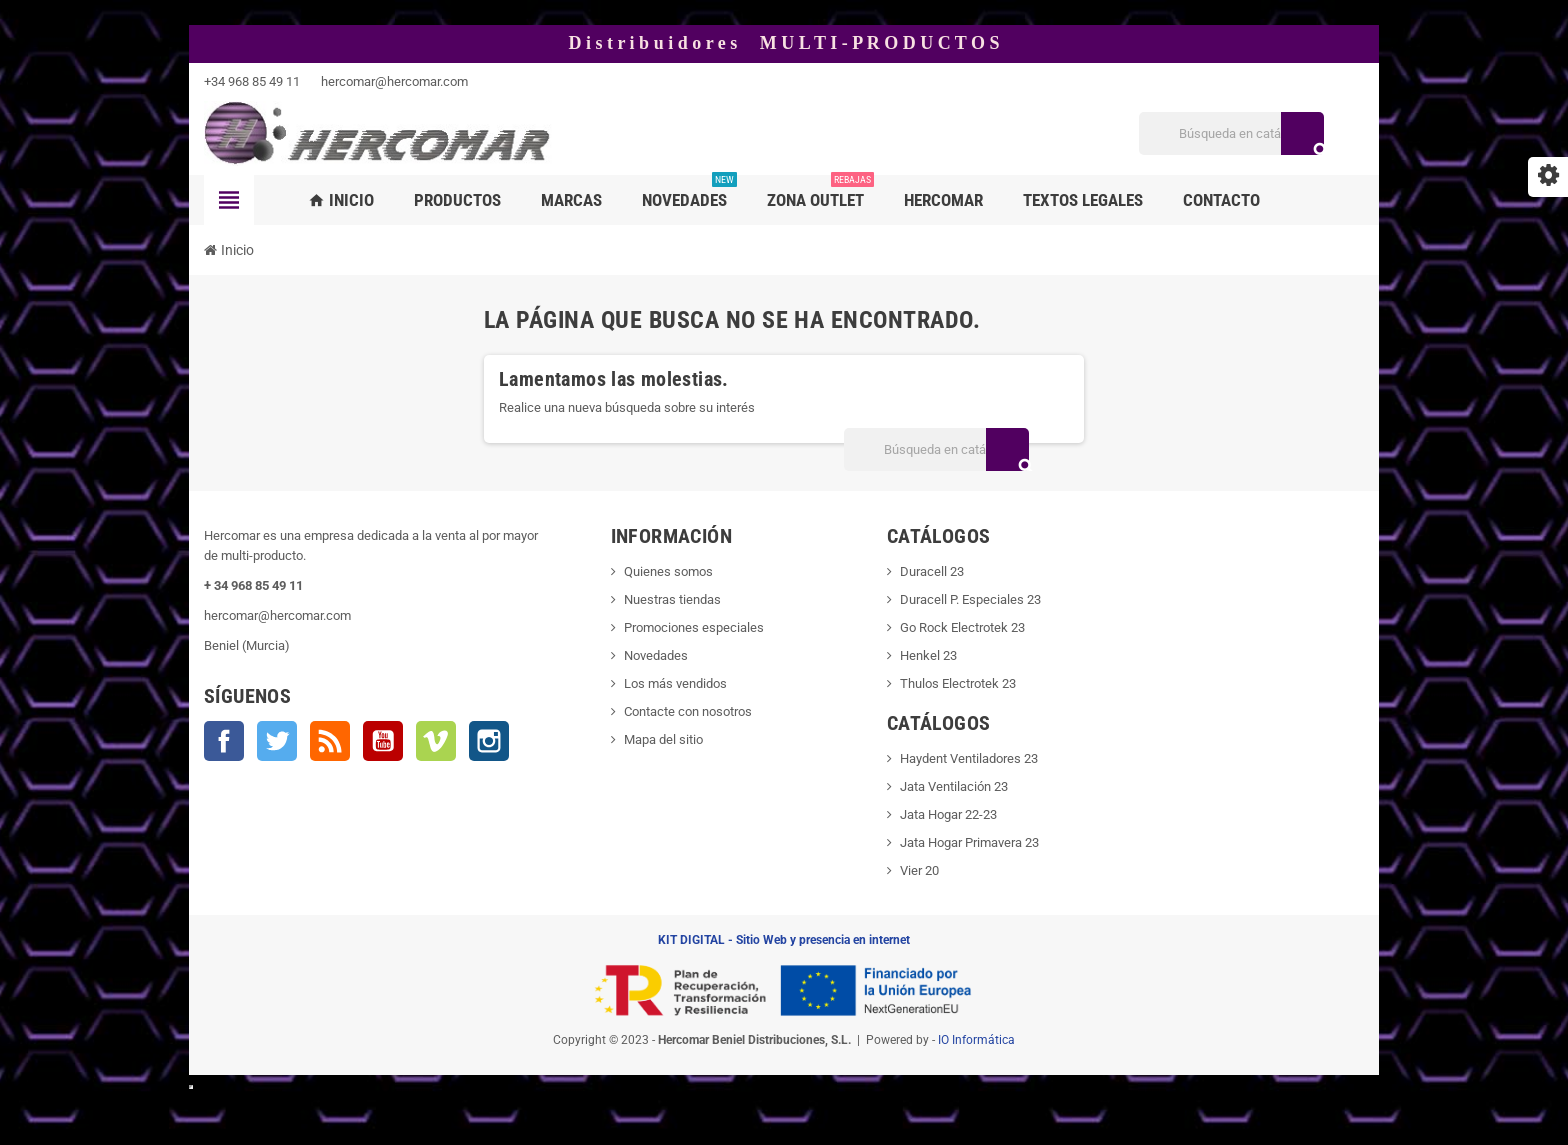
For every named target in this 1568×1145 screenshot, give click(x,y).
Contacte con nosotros (688, 711)
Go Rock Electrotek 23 (962, 627)
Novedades (656, 655)
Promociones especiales (694, 627)
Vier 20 (919, 870)
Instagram (489, 741)
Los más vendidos (675, 683)
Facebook (224, 741)
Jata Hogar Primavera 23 (969, 842)
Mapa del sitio (663, 739)
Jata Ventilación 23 (954, 786)
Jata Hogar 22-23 (948, 814)
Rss (330, 741)
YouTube (383, 741)
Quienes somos (668, 571)
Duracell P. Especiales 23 (970, 599)
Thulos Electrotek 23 (958, 683)
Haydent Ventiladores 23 (969, 758)
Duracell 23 (932, 571)
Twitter (277, 741)
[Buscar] (1231, 133)
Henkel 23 (928, 655)
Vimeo (436, 741)
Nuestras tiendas (672, 599)
